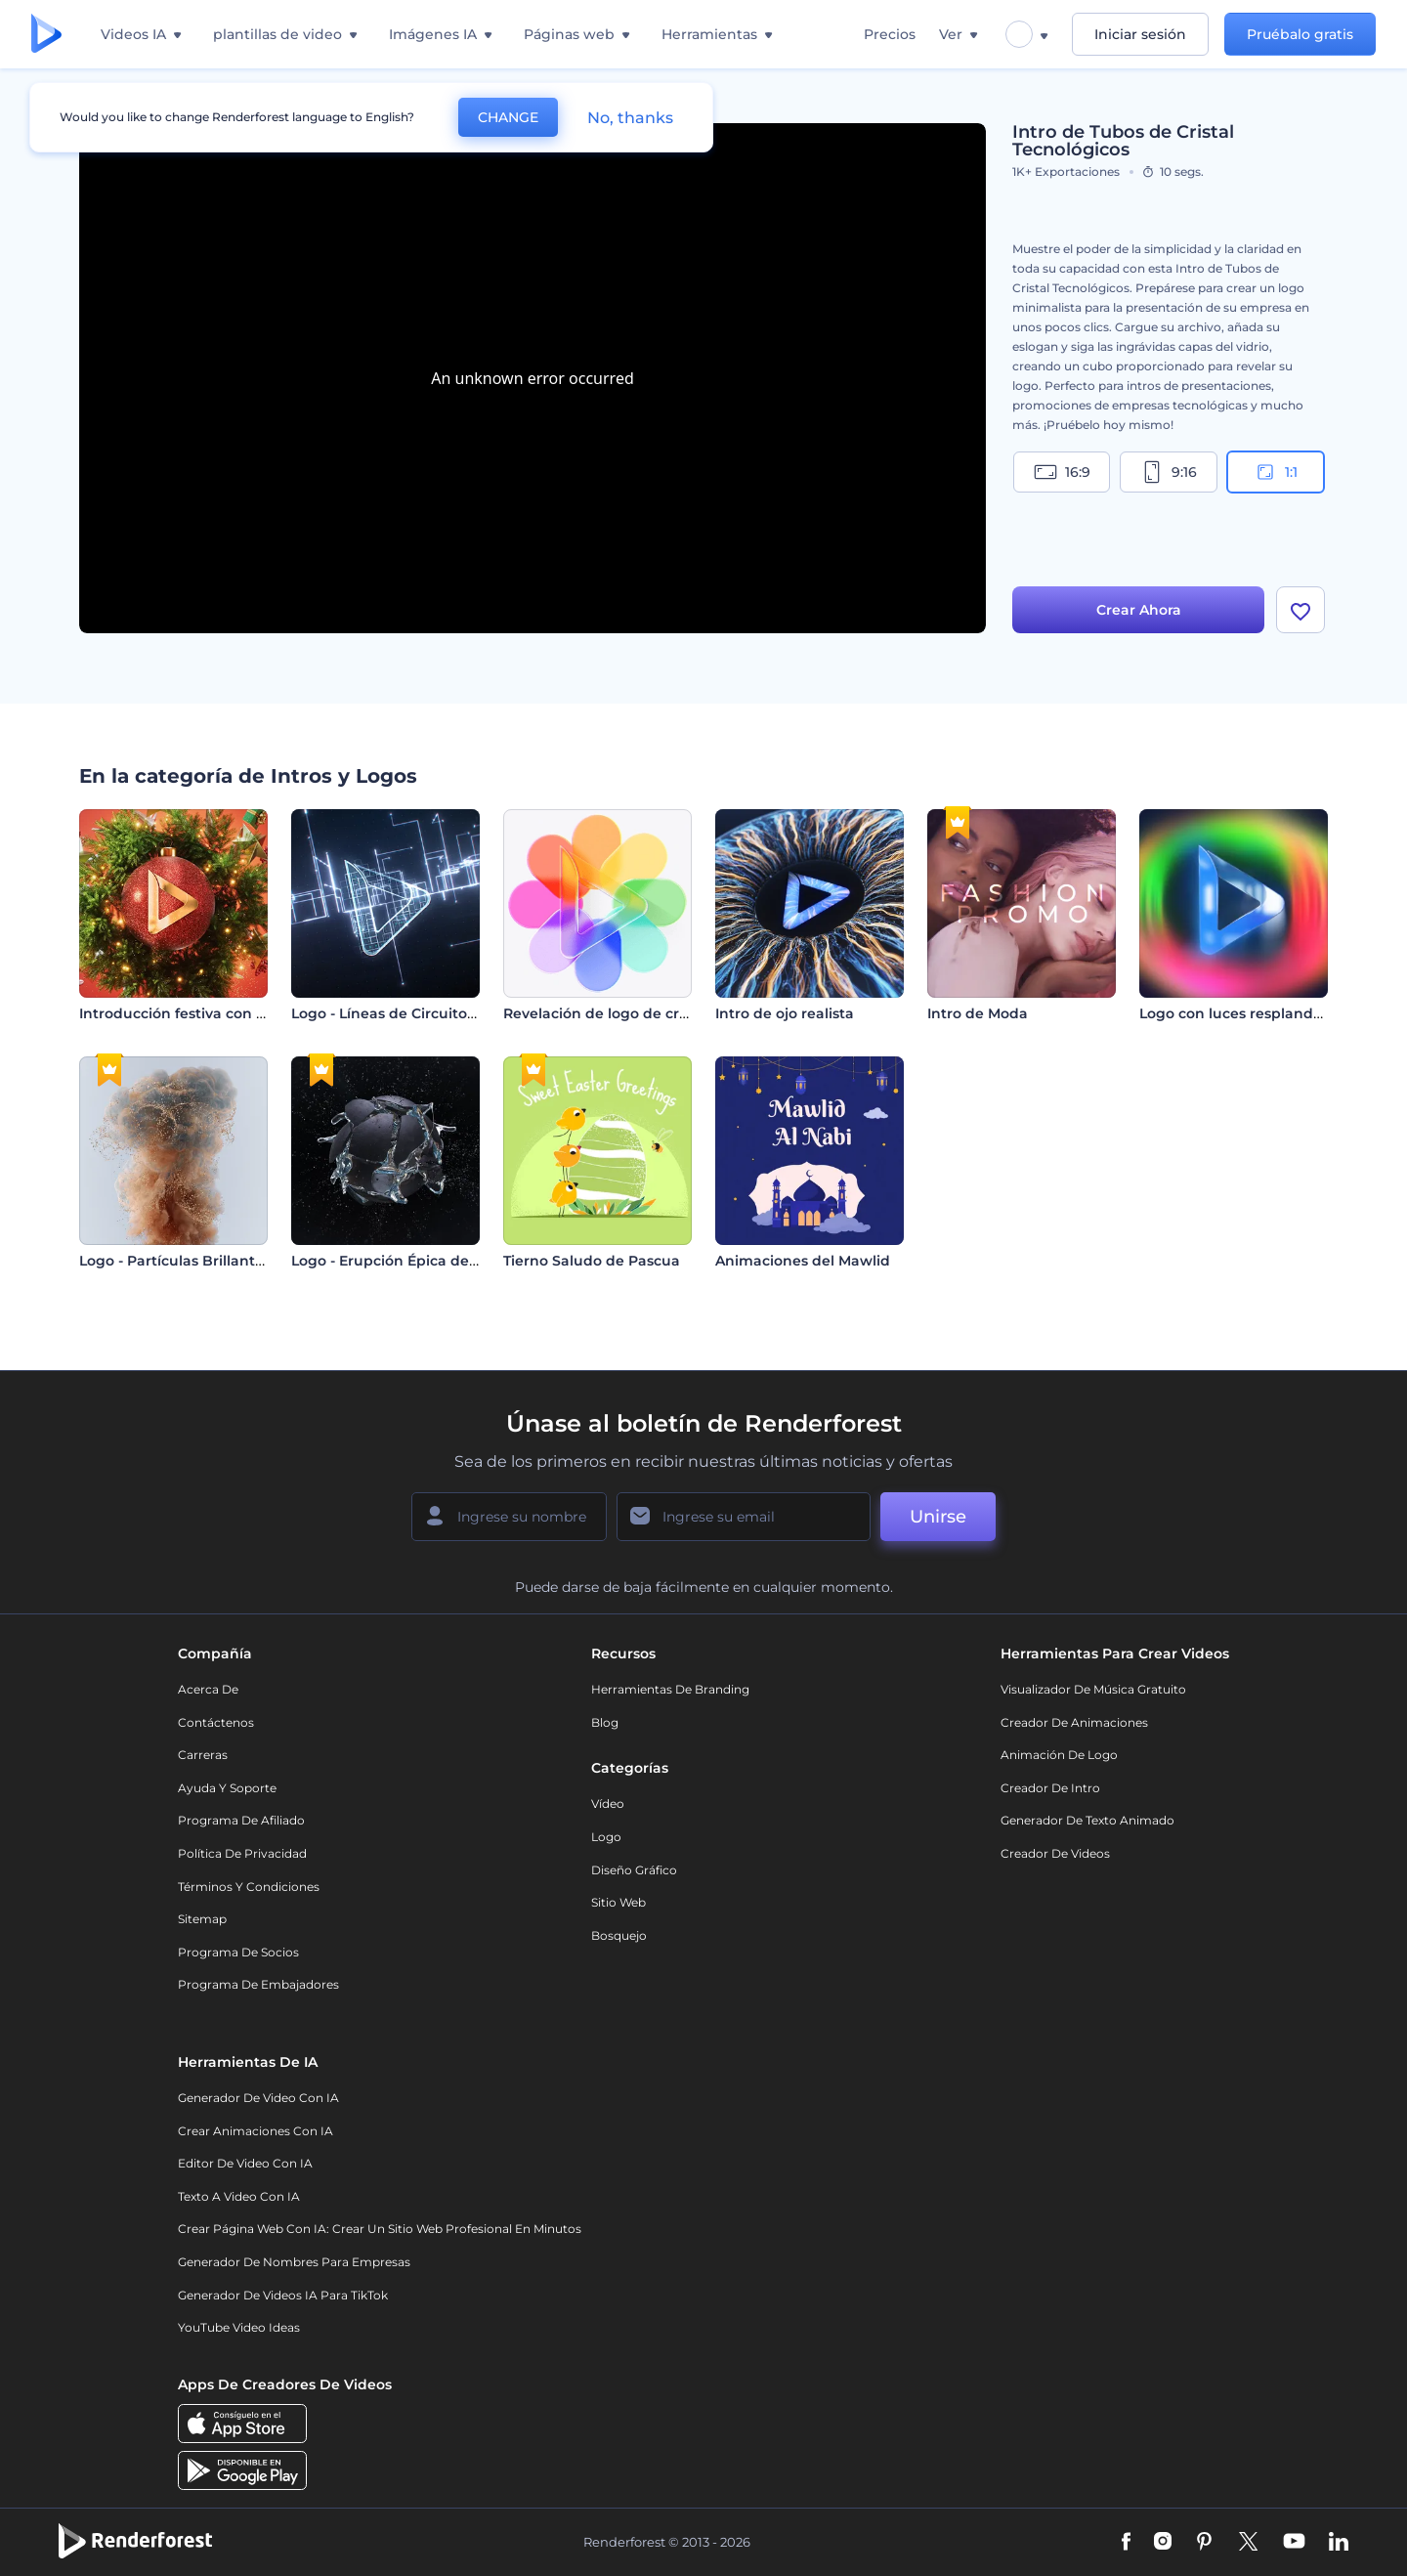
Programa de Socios (238, 1952)
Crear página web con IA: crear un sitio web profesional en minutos (379, 2228)
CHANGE (508, 117)
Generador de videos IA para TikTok (283, 2295)
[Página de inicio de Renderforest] (46, 35)
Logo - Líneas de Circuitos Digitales (416, 1013)
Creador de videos (1055, 1853)
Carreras (203, 1754)
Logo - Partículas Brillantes (175, 1260)
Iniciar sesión (1140, 34)
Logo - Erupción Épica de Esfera (403, 1260)
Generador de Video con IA (258, 2097)
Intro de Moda (977, 1013)
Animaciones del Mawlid (802, 1260)
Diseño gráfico (634, 1870)
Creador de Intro (1050, 1788)
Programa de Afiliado (241, 1820)
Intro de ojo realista (784, 1013)
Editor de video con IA (245, 2163)
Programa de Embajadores (258, 1984)
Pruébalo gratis (1300, 34)
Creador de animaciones (1074, 1722)
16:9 (1062, 472)
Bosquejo (619, 1935)
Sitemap (202, 1918)
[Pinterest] (1204, 2543)
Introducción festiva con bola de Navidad (226, 1013)
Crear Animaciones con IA (255, 2131)
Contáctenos (216, 1722)
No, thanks (630, 117)
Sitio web (618, 1902)
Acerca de (208, 1689)
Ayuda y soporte (227, 1788)
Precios (890, 34)
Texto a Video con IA (239, 2196)
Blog (604, 1722)
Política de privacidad (242, 1853)
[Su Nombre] (509, 1516)
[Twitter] (1248, 2543)
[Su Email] (744, 1516)
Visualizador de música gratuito (1093, 1689)
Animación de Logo (1059, 1754)
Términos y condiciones (249, 1886)
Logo (606, 1836)
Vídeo (607, 1803)
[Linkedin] (1338, 2543)
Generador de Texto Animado (1087, 1820)
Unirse (938, 1516)
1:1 (1276, 472)
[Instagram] (1163, 2543)
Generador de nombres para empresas (294, 2261)
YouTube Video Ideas (239, 2327)
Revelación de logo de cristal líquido (632, 1013)
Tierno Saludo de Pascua (591, 1260)
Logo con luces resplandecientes (1256, 1013)
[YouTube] (1294, 2543)
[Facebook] (1126, 2543)
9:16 (1168, 472)
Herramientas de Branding (670, 1689)
